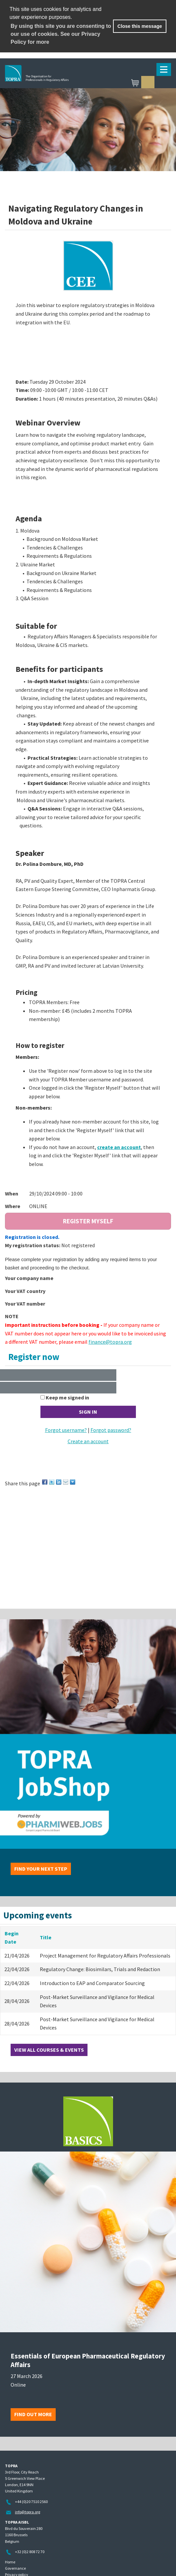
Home (10, 2561)
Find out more (33, 2414)
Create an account (88, 1441)
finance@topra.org (110, 1341)
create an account (119, 1147)
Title (45, 1937)
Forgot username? (66, 1430)
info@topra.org (27, 2511)
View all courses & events (49, 2049)
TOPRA (68, 83)
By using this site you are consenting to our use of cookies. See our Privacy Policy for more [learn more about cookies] (61, 34)
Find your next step (40, 1868)
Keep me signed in (67, 1397)
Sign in (147, 82)
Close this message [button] (139, 26)
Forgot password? (110, 1430)
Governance (15, 2568)
